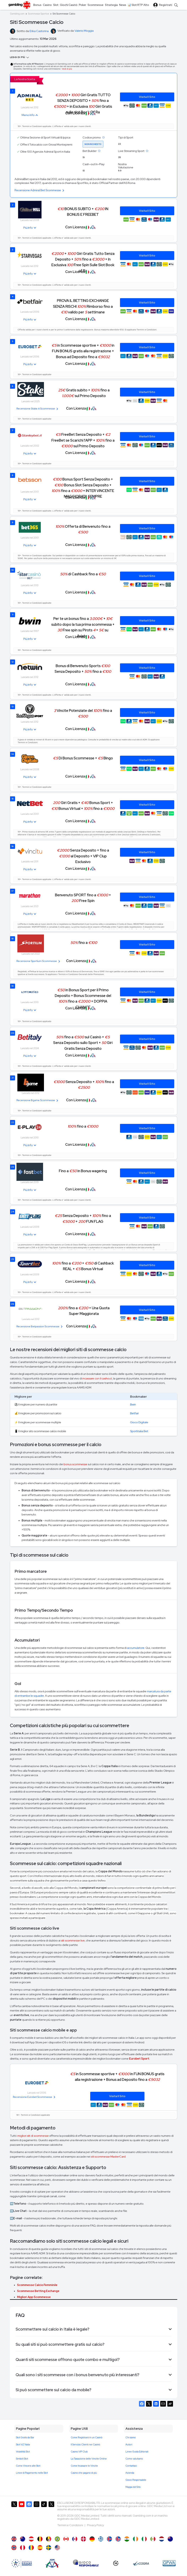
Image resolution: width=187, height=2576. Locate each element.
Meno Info (28, 115)
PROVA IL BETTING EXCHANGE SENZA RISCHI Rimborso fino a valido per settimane (83, 306)
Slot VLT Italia (23, 2444)
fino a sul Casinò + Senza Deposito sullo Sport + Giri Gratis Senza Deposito (83, 1043)
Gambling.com (17, 13)
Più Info (28, 228)
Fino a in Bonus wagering (83, 1170)
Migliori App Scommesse (34, 2297)
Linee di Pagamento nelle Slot (32, 2472)
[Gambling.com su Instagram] (36, 2517)
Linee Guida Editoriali (136, 2451)
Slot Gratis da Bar (25, 2437)
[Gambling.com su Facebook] (29, 2517)
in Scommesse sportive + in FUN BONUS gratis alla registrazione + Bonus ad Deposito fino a (83, 351)
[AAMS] (21, 2563)
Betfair (134, 1413)
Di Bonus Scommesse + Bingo (83, 758)
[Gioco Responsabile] (85, 2563)
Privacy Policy (95, 2525)
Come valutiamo (134, 2458)
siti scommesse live (73, 1940)
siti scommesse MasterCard (108, 2156)
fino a (83, 942)
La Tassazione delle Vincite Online (89, 2458)
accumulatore (135, 1648)
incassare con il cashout (97, 1378)
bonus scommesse (75, 1464)
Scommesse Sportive (38, 13)
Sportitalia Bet (139, 1431)
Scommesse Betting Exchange (38, 2291)
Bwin (133, 1404)
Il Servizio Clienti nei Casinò (85, 2444)
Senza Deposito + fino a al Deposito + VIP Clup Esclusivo (83, 856)
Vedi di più (67, 68)
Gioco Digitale (139, 1422)
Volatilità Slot (23, 2451)
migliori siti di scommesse (33, 2136)
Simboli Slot (22, 2458)
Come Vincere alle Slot (28, 2465)
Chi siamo (130, 2437)
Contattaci (131, 2465)
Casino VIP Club (79, 2451)
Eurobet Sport (139, 2058)
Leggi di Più (19, 57)
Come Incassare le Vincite (84, 2465)
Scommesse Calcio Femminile (37, 2285)
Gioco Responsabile (135, 2479)
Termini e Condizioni (70, 2525)
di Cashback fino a (83, 574)
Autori (128, 2444)
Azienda (129, 2472)
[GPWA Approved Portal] (169, 2563)
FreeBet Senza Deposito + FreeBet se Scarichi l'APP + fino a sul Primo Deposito (83, 440)
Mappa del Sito (133, 2486)
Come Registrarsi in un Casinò (86, 2437)
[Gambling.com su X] (14, 2517)
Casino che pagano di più (84, 2472)
